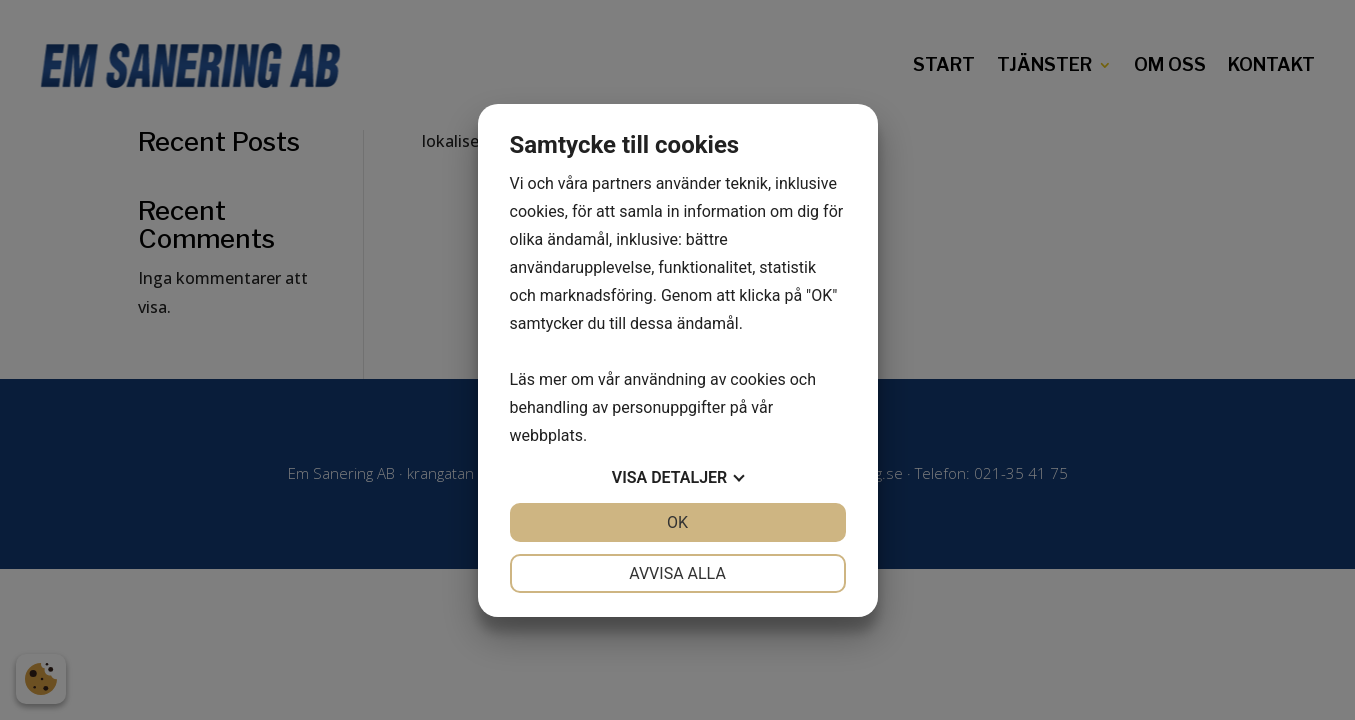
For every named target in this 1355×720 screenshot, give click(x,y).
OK (677, 522)
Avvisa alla (677, 573)
